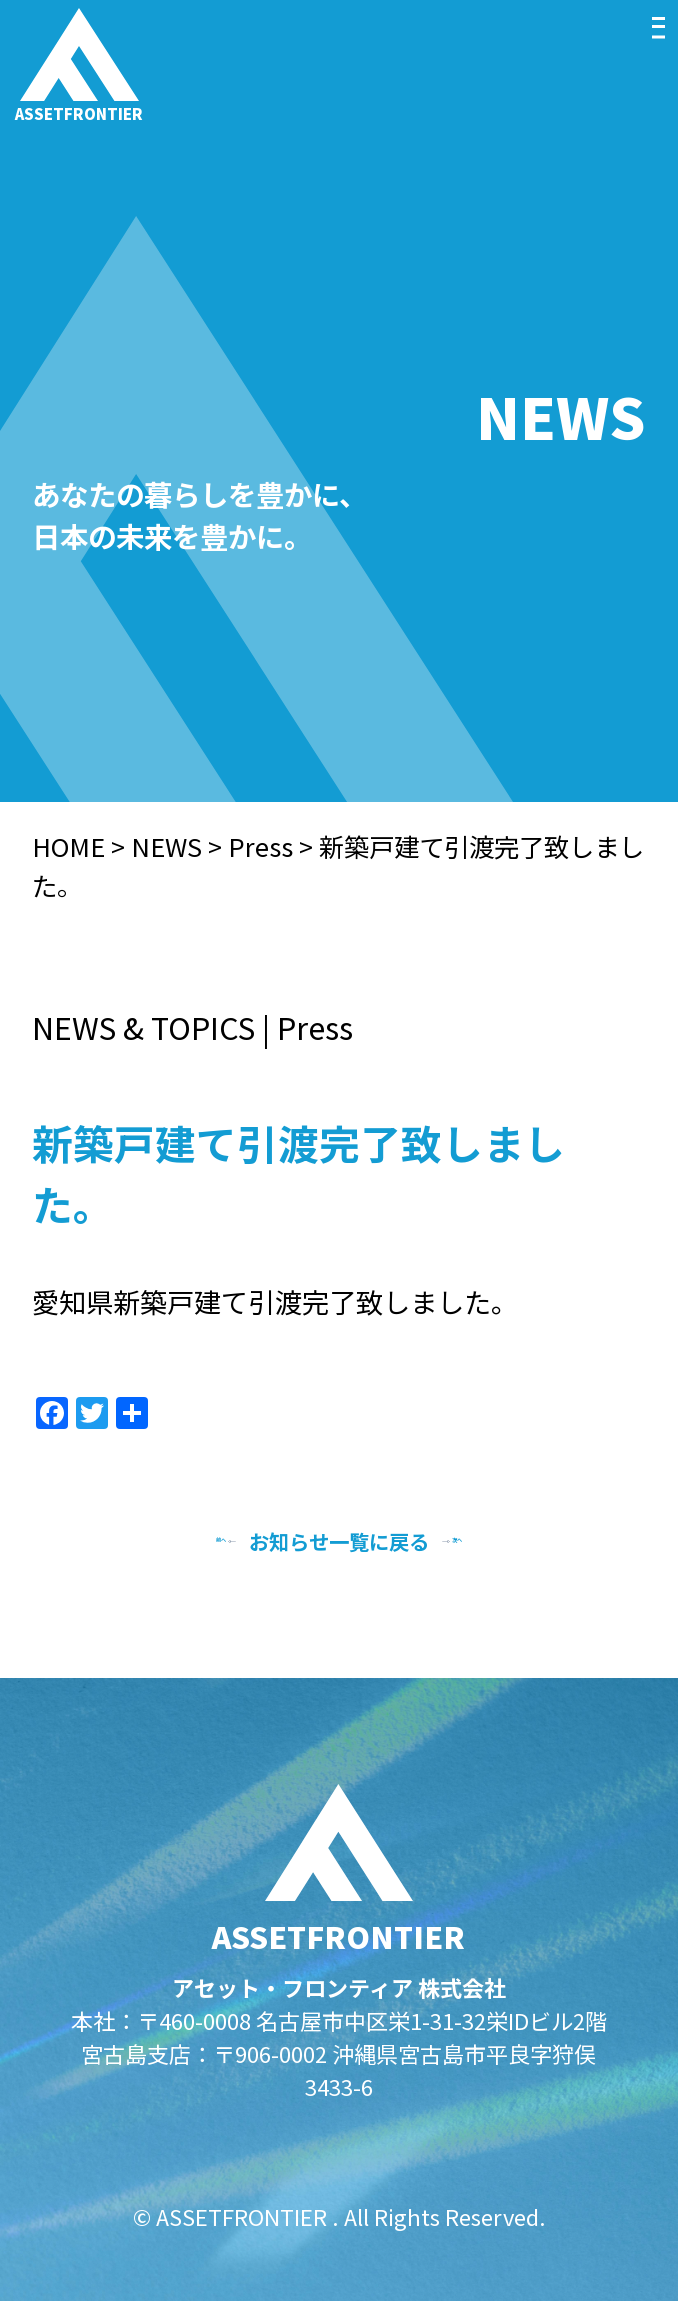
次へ (510, 1541)
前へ (168, 1541)
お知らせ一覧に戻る (339, 1541)
